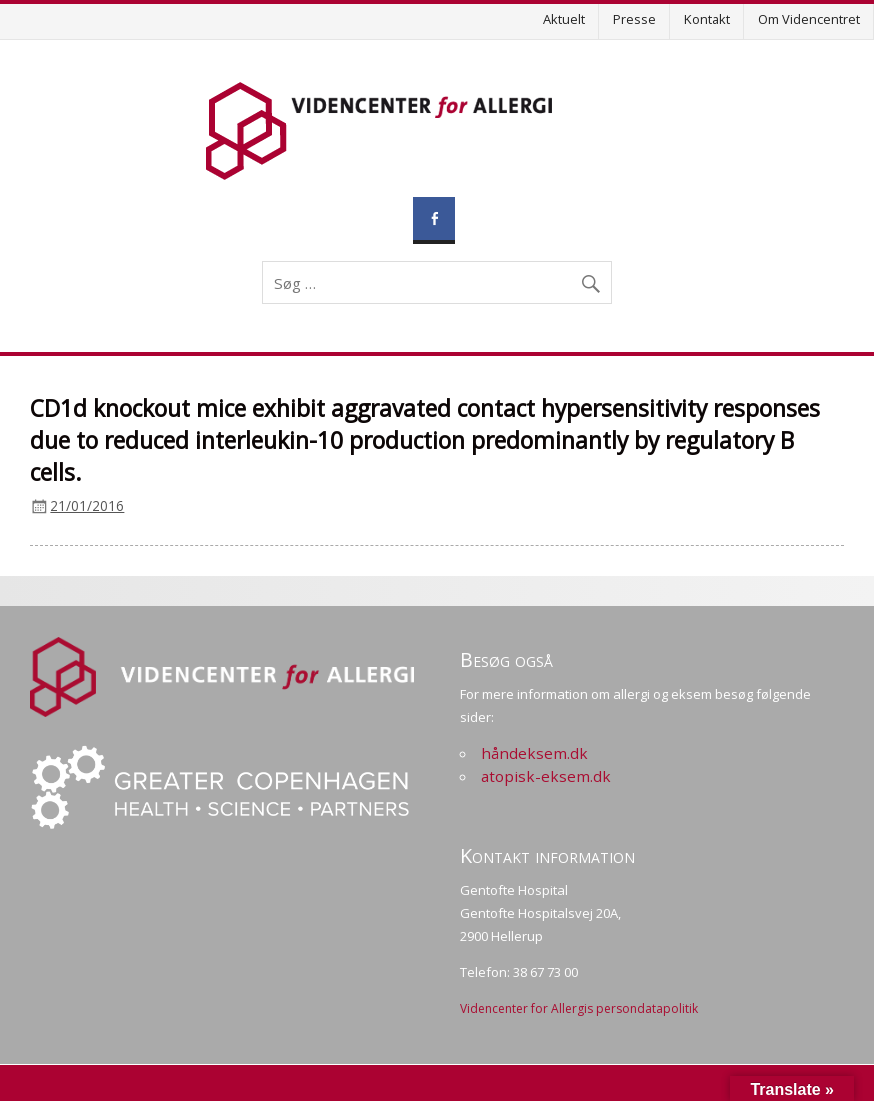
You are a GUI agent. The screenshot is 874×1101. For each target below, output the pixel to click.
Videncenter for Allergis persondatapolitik (579, 1008)
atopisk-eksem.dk (546, 776)
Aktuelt (564, 19)
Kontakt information (547, 855)
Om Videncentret (809, 19)
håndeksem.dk (534, 753)
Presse (634, 19)
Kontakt (707, 19)
